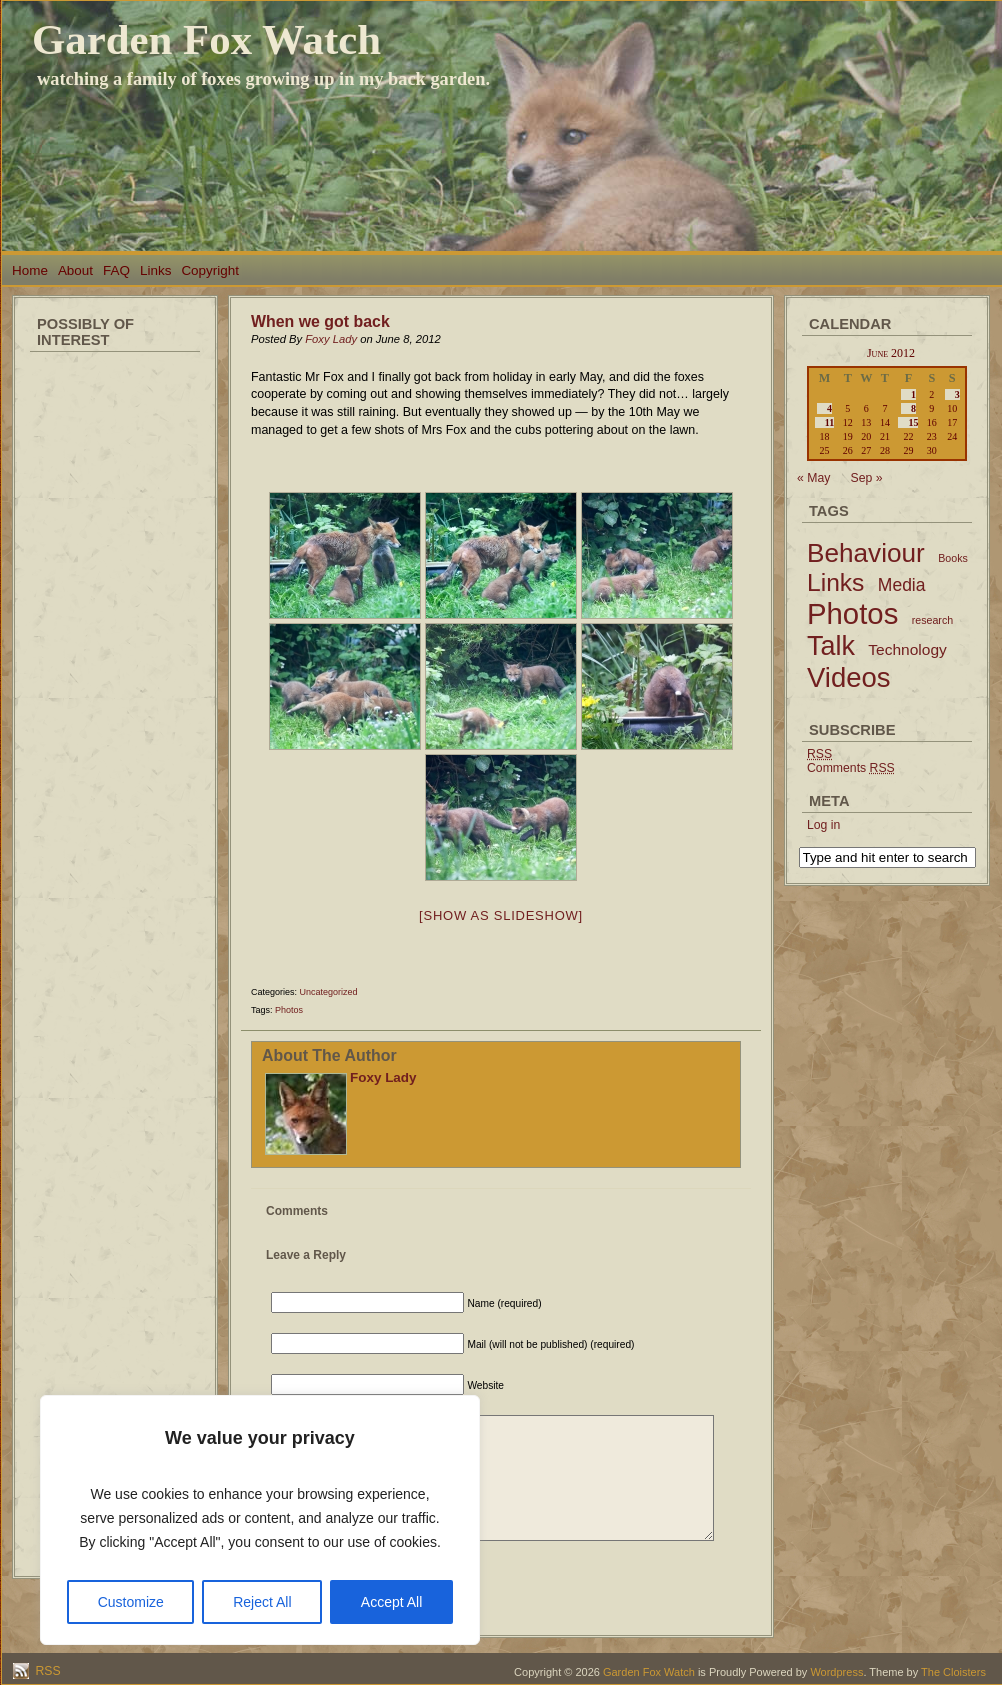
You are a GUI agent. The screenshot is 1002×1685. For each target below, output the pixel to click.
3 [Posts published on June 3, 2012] (957, 394)
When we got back (320, 321)
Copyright (210, 270)
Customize (131, 1602)
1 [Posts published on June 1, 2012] (913, 394)
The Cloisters (953, 1672)
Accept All (391, 1602)
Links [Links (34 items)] (835, 582)
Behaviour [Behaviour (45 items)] (866, 553)
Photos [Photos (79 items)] (852, 613)
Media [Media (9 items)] (902, 585)
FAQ (116, 270)
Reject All (262, 1602)
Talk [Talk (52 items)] (831, 646)
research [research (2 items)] (932, 620)
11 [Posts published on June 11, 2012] (829, 422)
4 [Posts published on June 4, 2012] (829, 408)
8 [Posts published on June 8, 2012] (913, 408)
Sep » (867, 478)
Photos (289, 1010)
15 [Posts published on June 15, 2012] (913, 422)
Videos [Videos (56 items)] (849, 677)
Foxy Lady (331, 339)
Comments (851, 768)
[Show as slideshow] (501, 915)
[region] (260, 1520)
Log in (823, 825)
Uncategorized (329, 992)
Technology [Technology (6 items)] (907, 649)
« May (813, 478)
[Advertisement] (115, 660)
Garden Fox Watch (206, 39)
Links (155, 270)
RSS (46, 1671)
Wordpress (836, 1672)
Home (30, 270)
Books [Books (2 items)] (953, 558)
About (75, 270)
